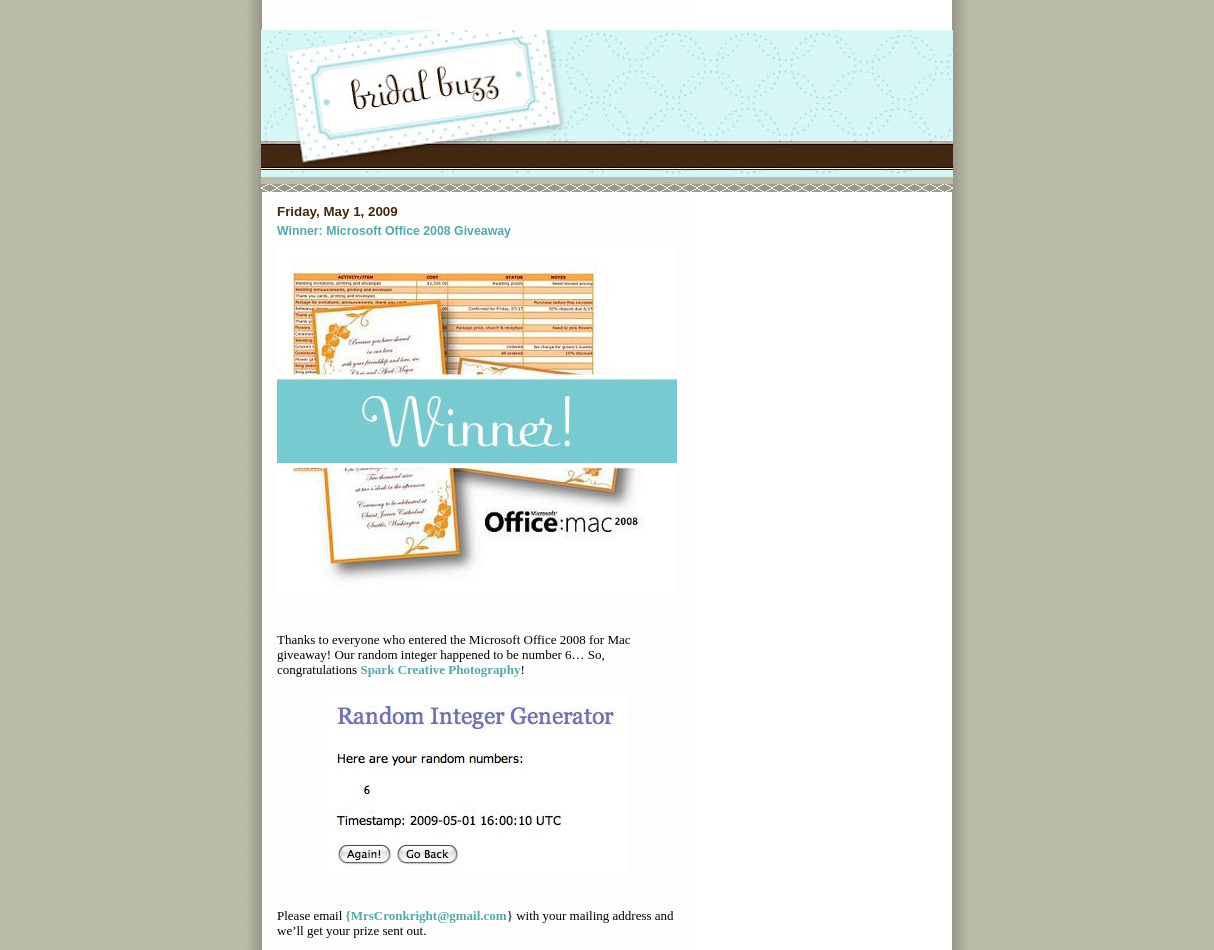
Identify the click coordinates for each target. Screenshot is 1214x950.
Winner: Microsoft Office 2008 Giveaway (394, 231)
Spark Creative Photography (440, 669)
